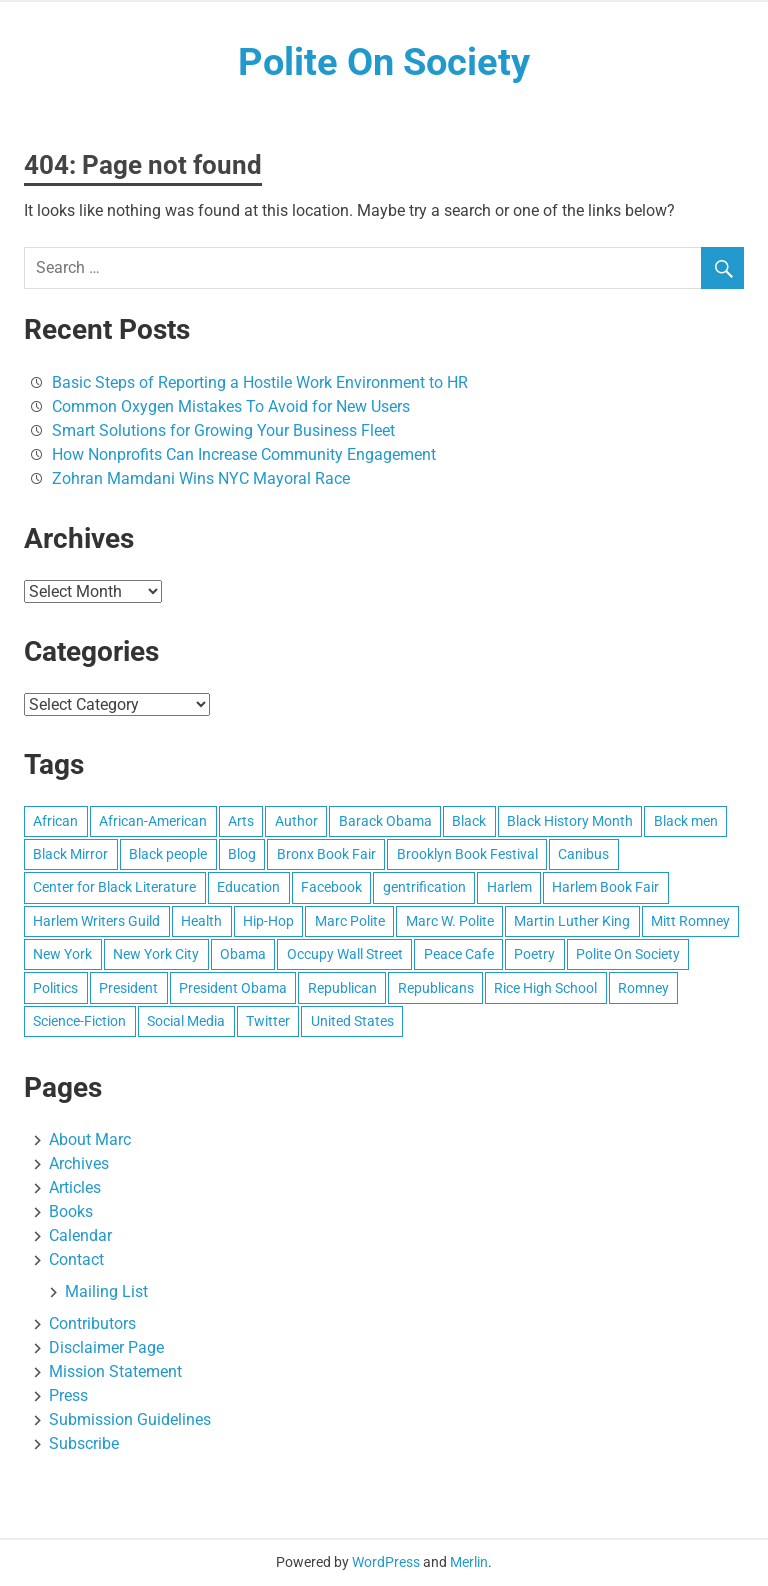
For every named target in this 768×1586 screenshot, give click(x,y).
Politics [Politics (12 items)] (55, 988)
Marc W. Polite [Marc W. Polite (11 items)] (450, 921)
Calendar (80, 1235)
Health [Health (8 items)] (201, 921)
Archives (79, 1163)
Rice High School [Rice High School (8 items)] (545, 988)
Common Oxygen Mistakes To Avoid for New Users (231, 406)
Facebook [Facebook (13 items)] (331, 887)
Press (68, 1395)
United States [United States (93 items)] (352, 1021)
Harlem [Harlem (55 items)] (509, 887)
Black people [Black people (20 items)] (168, 854)
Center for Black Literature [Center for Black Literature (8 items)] (114, 887)
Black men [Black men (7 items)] (686, 821)
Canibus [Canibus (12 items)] (583, 854)
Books (71, 1211)
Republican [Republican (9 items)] (342, 988)
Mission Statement (115, 1371)
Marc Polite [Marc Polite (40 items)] (350, 921)
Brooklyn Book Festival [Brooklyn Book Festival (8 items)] (467, 854)
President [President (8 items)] (128, 988)
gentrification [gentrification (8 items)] (424, 887)
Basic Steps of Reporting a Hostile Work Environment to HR (260, 382)
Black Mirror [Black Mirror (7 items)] (70, 854)
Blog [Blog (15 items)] (242, 854)
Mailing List (106, 1291)
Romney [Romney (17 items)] (643, 988)
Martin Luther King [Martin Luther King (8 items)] (572, 921)
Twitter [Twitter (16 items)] (268, 1021)
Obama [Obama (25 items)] (243, 954)
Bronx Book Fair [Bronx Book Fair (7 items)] (326, 854)
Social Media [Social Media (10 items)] (186, 1021)
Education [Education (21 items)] (248, 887)
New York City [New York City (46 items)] (156, 954)
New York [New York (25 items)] (62, 954)
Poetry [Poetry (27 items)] (534, 954)
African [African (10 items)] (55, 821)
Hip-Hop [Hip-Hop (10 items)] (268, 921)
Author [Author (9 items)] (296, 821)
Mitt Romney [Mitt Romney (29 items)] (690, 921)
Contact (76, 1259)
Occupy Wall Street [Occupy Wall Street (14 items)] (345, 954)
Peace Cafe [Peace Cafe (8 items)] (459, 954)
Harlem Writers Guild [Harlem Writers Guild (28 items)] (96, 921)
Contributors (92, 1323)
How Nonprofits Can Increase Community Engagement (244, 454)
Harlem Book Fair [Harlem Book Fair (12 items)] (605, 887)
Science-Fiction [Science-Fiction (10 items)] (79, 1021)
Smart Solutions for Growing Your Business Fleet (223, 430)
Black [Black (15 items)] (469, 821)
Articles (75, 1187)
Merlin (469, 1562)
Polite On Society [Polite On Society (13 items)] (628, 954)
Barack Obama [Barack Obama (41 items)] (385, 821)
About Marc (90, 1139)
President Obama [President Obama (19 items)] (233, 988)
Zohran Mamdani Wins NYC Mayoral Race (201, 478)
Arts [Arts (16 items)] (241, 821)
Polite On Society (384, 62)
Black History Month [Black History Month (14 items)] (570, 821)
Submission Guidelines (130, 1419)
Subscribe (84, 1443)
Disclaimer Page (106, 1347)
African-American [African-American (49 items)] (153, 821)
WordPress (386, 1562)
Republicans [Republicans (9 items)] (436, 988)
